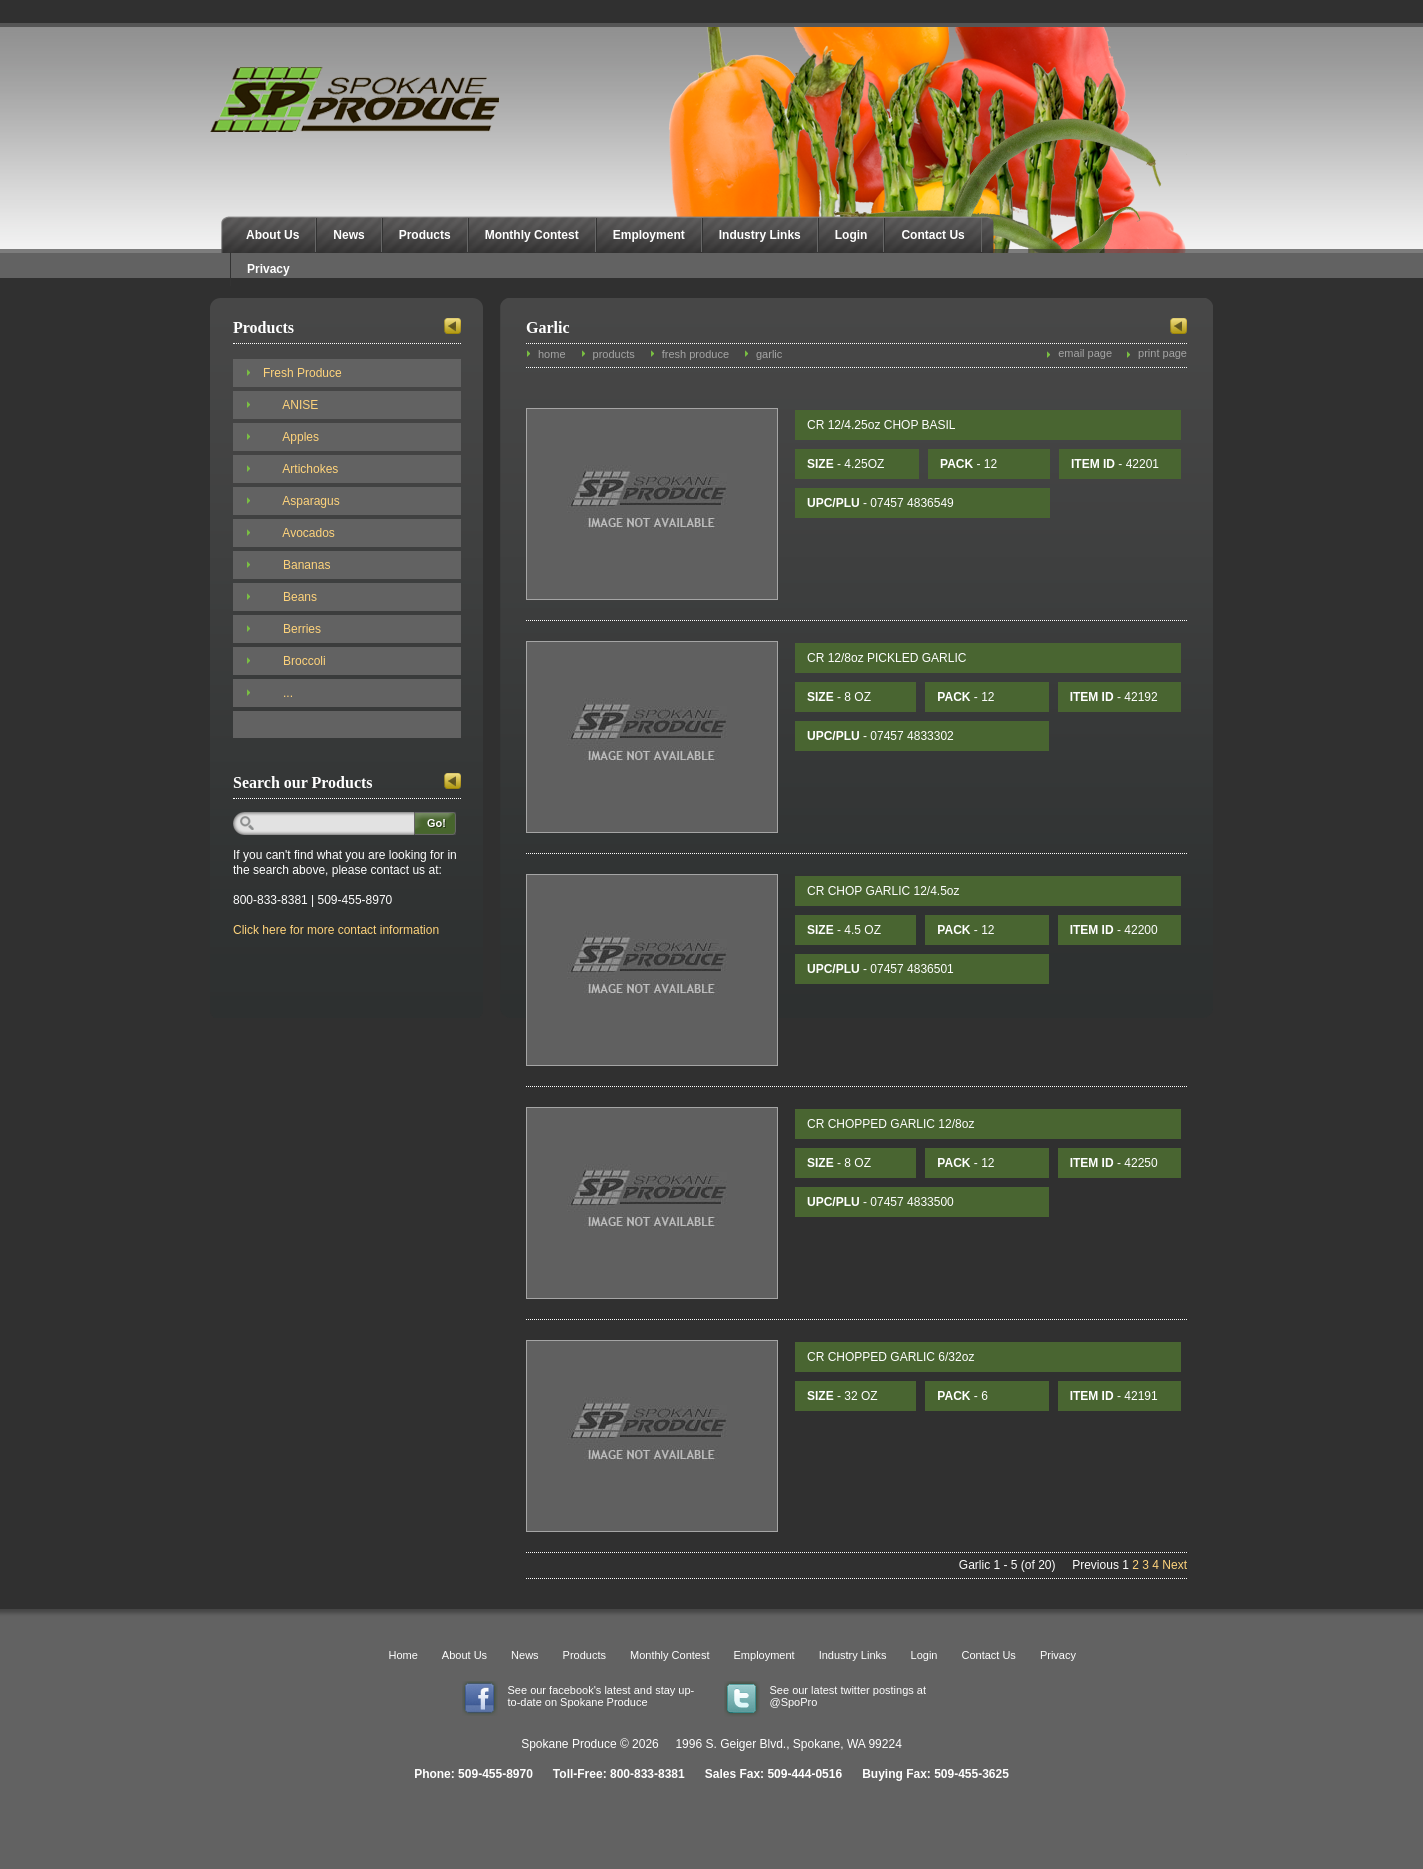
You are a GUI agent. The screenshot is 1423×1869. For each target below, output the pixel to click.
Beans (290, 597)
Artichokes (300, 469)
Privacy (268, 269)
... (278, 693)
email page (1085, 353)
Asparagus (301, 501)
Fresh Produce (302, 373)
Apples (291, 437)
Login (851, 235)
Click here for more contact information (336, 930)
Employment (649, 235)
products (614, 354)
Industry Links (760, 235)
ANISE (290, 405)
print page (1162, 353)
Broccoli (294, 661)
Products (425, 235)
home (552, 354)
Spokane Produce (357, 99)
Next (1174, 1565)
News (348, 235)
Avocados (299, 533)
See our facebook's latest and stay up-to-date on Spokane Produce (601, 1696)
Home (403, 1655)
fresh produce (695, 354)
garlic (769, 354)
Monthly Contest (532, 235)
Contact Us (932, 235)
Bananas (296, 565)
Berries (292, 629)
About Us (272, 235)
